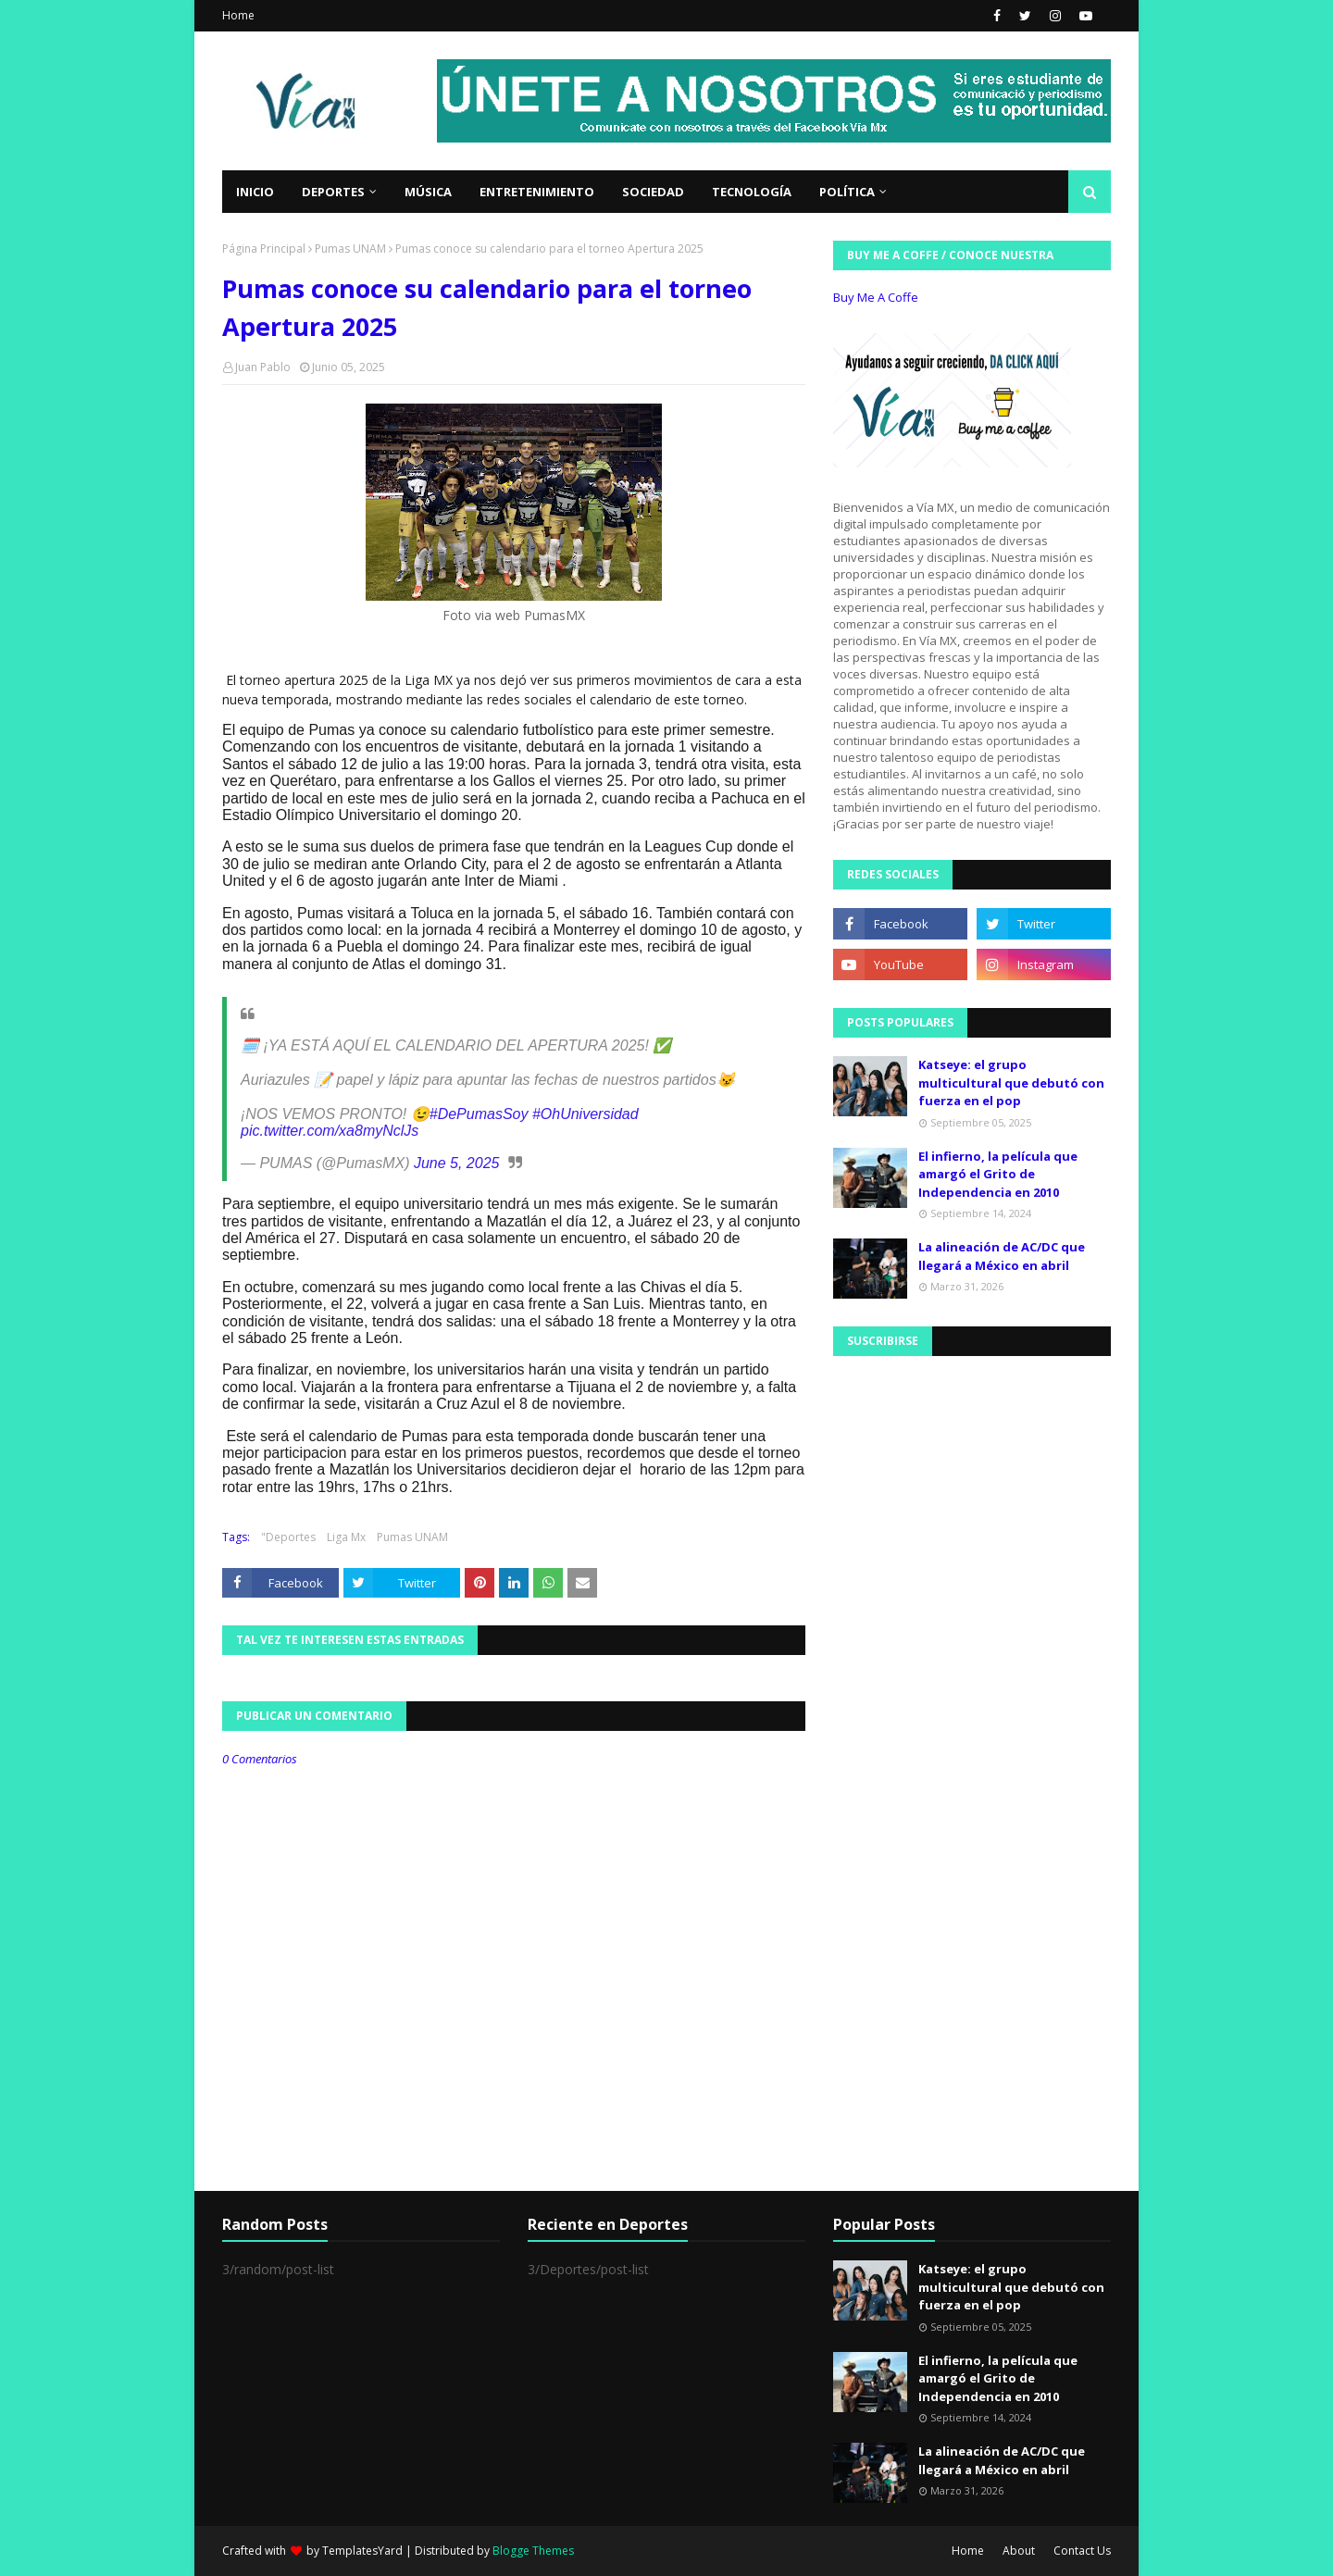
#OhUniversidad (585, 1114)
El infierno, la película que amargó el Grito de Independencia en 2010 (998, 1174)
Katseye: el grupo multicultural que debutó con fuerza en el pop (1011, 1082)
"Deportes (288, 1537)
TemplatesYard (362, 2550)
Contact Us (1082, 2550)
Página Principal (263, 248)
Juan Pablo (263, 367)
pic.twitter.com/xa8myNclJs (329, 1131)
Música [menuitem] (428, 191)
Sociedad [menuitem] (653, 191)
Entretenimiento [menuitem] (537, 191)
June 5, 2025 (457, 1163)
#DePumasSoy (479, 1114)
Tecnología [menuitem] (751, 191)
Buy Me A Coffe (875, 297)
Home (238, 15)
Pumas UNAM (350, 248)
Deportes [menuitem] (333, 191)
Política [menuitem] (847, 191)
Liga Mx (346, 1537)
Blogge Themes (533, 2550)
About (1019, 2550)
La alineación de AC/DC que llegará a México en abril (1001, 1256)
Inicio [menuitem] (255, 191)
